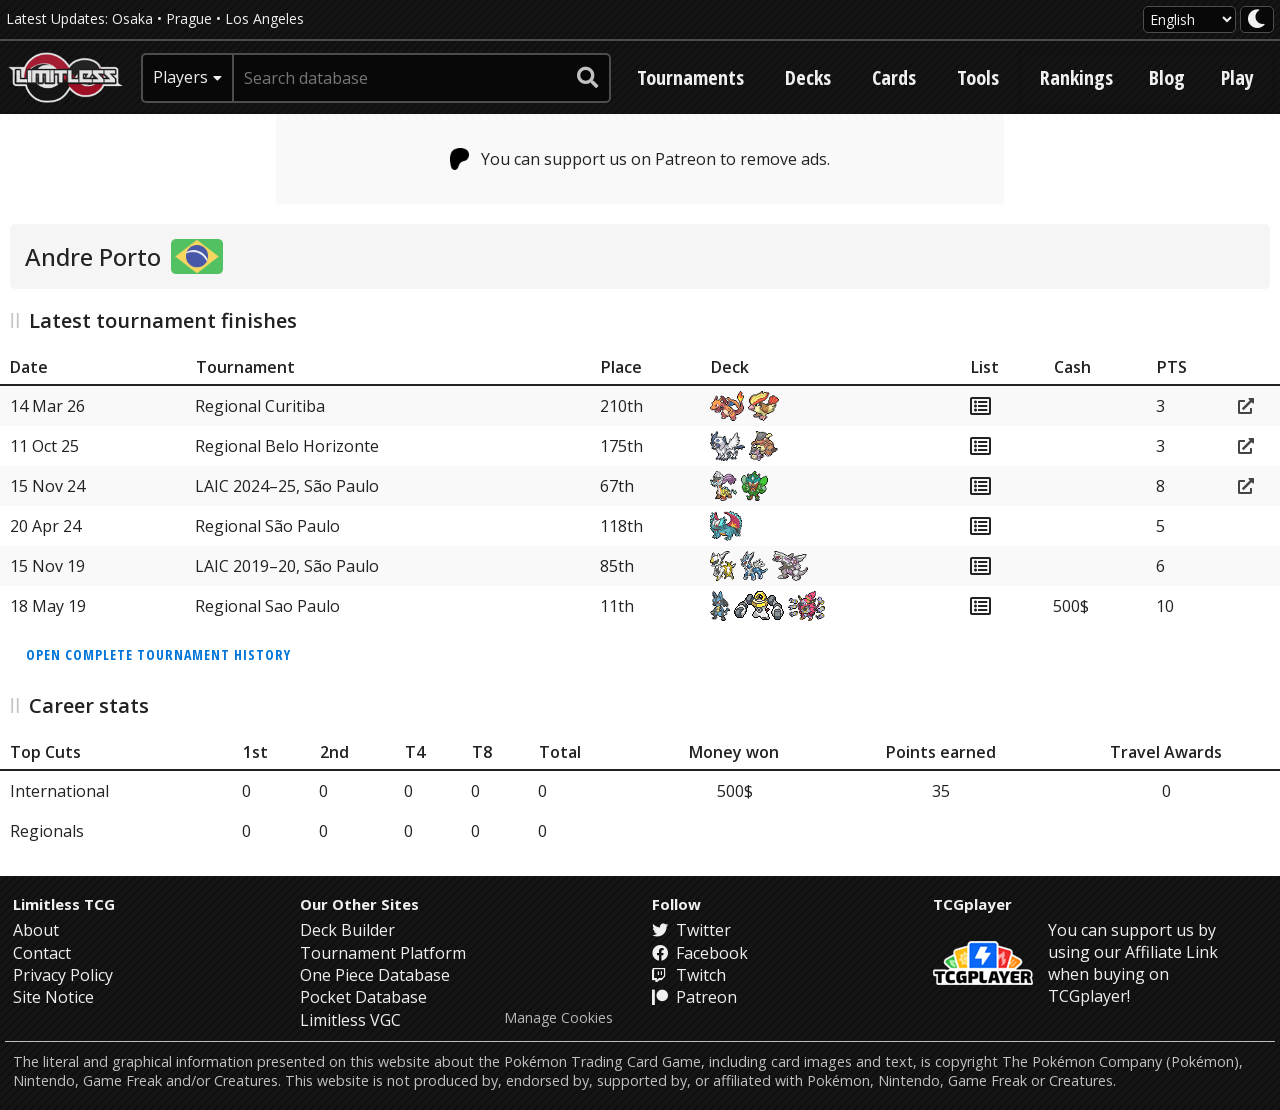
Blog (1167, 77)
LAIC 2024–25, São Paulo (287, 486)
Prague (189, 18)
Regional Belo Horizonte (287, 446)
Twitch (689, 975)
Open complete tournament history (158, 654)
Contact (42, 953)
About (36, 930)
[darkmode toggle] (1257, 19)
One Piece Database (375, 975)
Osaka (132, 18)
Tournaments (690, 77)
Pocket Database (363, 997)
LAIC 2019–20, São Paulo (287, 566)
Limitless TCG (64, 904)
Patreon (694, 997)
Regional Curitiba (260, 406)
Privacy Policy (63, 975)
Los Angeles (264, 18)
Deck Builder (347, 930)
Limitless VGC (350, 1020)
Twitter (691, 930)
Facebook (700, 953)
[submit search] (588, 78)
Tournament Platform (383, 953)
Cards (894, 77)
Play (1237, 77)
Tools (978, 77)
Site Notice (53, 997)
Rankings (1076, 77)
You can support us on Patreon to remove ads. (640, 159)
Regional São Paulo (267, 526)
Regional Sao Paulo (267, 606)
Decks (808, 77)
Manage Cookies (558, 1018)
